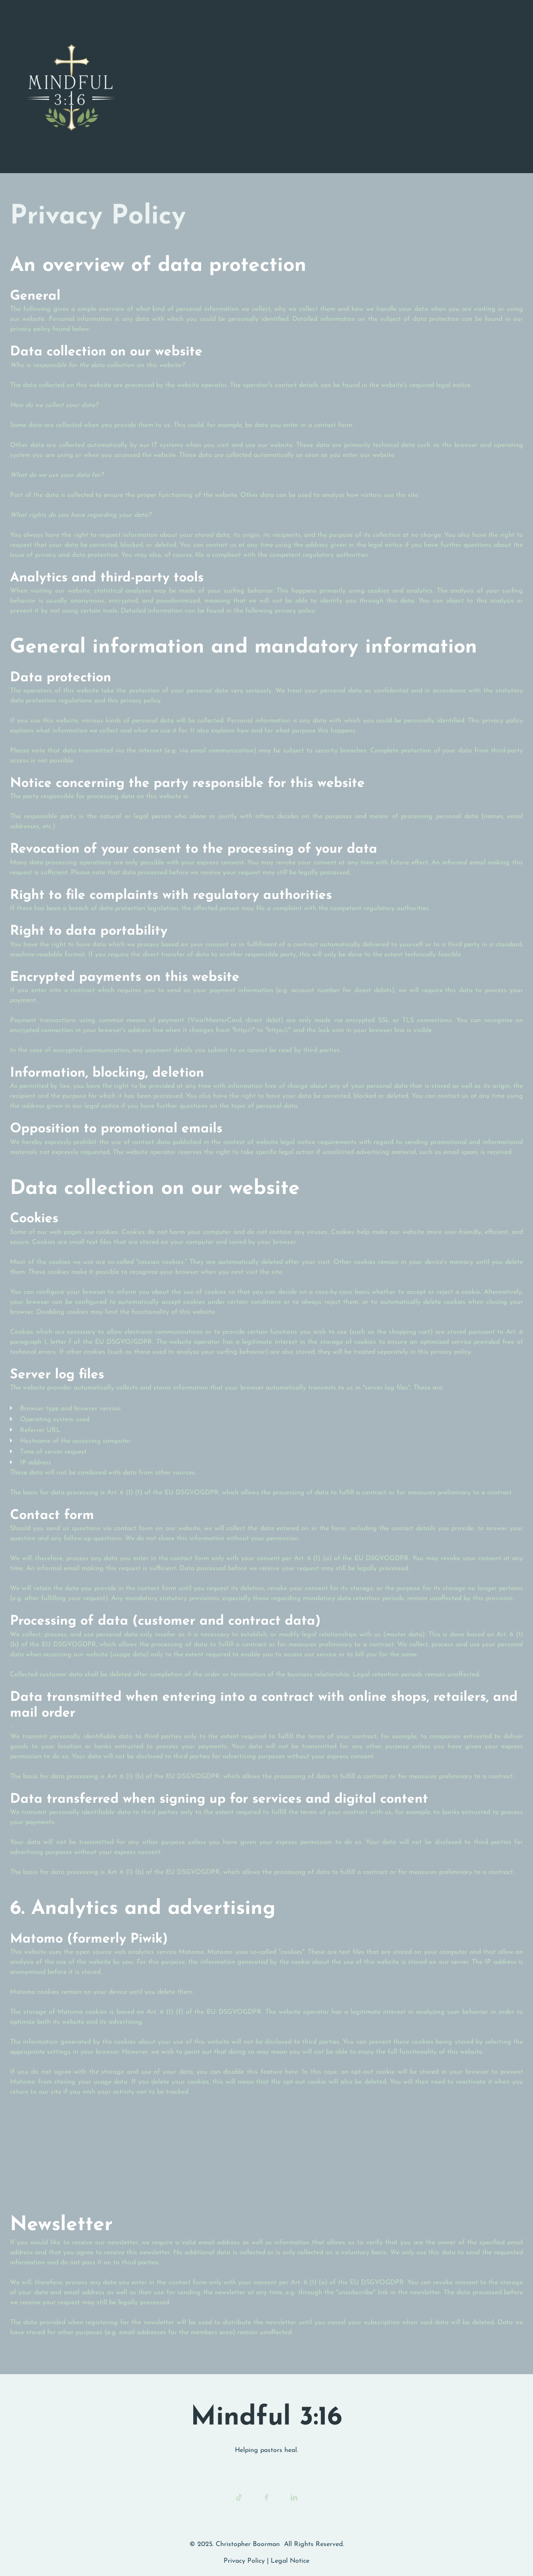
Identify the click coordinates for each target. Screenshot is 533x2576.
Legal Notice (290, 2561)
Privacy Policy (244, 2561)
